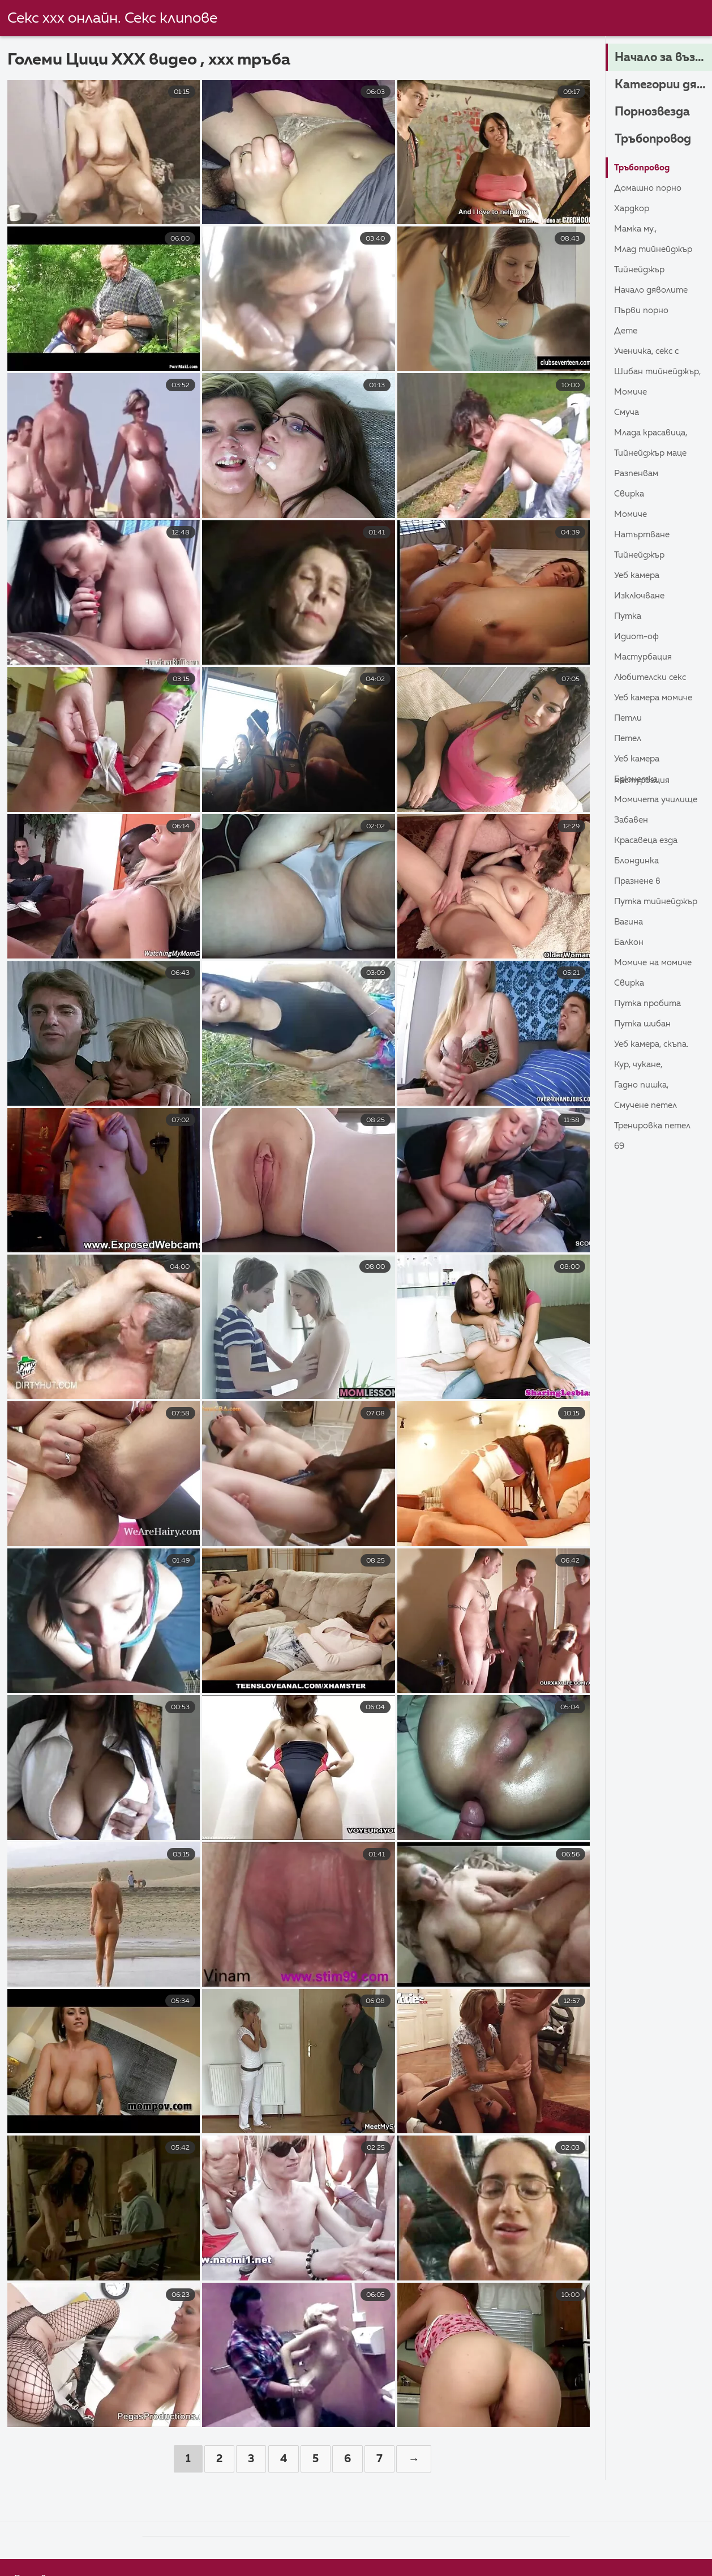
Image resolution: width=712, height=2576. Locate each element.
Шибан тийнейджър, (659, 371)
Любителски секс (652, 677)
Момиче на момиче (655, 963)
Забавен (632, 820)
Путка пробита (649, 1003)
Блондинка (638, 861)
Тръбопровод (655, 140)
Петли (629, 718)
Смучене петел (648, 1105)
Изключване (640, 596)
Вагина (629, 922)
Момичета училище (658, 800)
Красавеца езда (649, 840)
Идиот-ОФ (638, 636)
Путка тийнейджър (658, 901)
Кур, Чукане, (640, 1064)
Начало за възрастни (663, 58)
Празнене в (639, 881)
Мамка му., (637, 229)
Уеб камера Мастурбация (644, 762)
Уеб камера (638, 575)
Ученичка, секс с (648, 351)
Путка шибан (644, 1024)
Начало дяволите (653, 290)
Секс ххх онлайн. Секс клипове (112, 18)
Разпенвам (638, 473)
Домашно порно (650, 188)
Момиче (631, 392)
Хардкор (633, 208)
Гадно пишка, (643, 1085)
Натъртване (643, 535)
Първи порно (642, 310)
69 (619, 1146)
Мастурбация (645, 657)
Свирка (630, 494)
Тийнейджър (640, 270)
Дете (627, 331)
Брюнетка (637, 779)
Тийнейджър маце (653, 453)
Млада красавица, (654, 433)
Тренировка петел (655, 1126)
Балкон (630, 942)
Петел (629, 738)
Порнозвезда (655, 112)
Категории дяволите (663, 85)
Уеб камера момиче (656, 698)
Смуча (627, 412)
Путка (629, 616)
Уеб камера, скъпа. (654, 1044)
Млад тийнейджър (655, 249)
